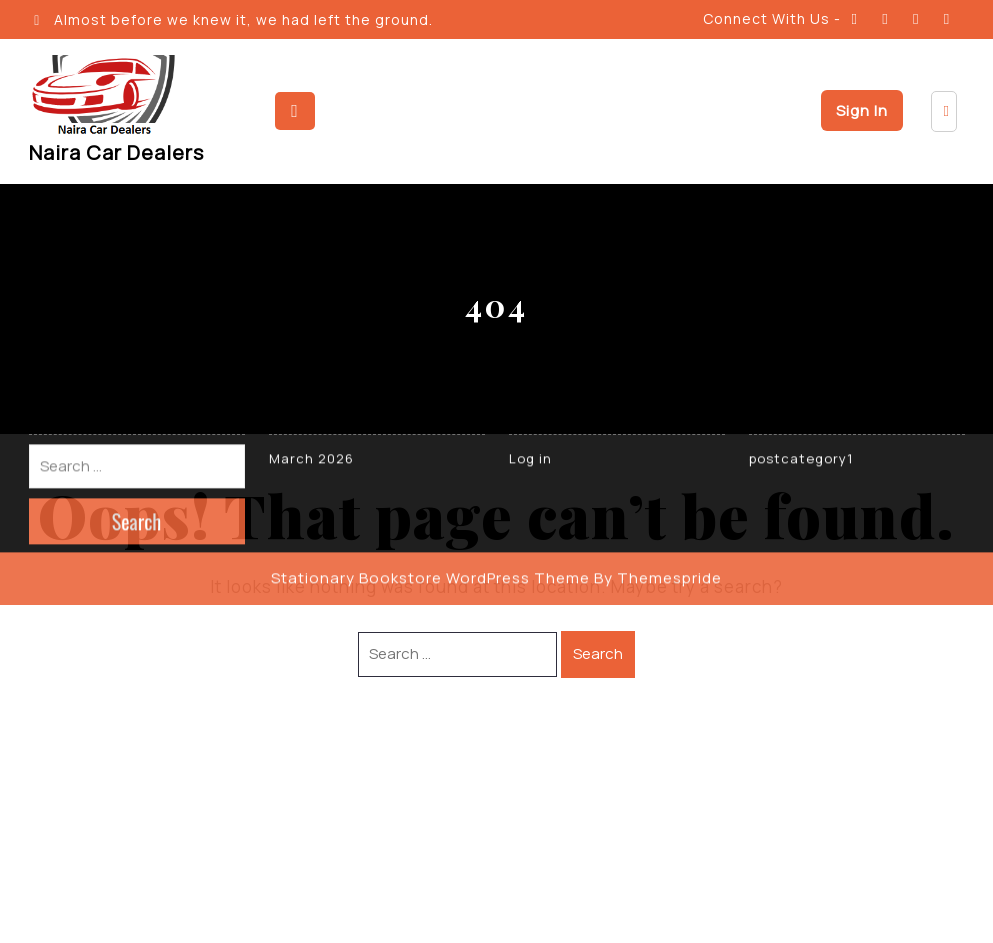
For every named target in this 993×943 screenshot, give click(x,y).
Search (598, 653)
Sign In (862, 110)
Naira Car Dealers (116, 152)
